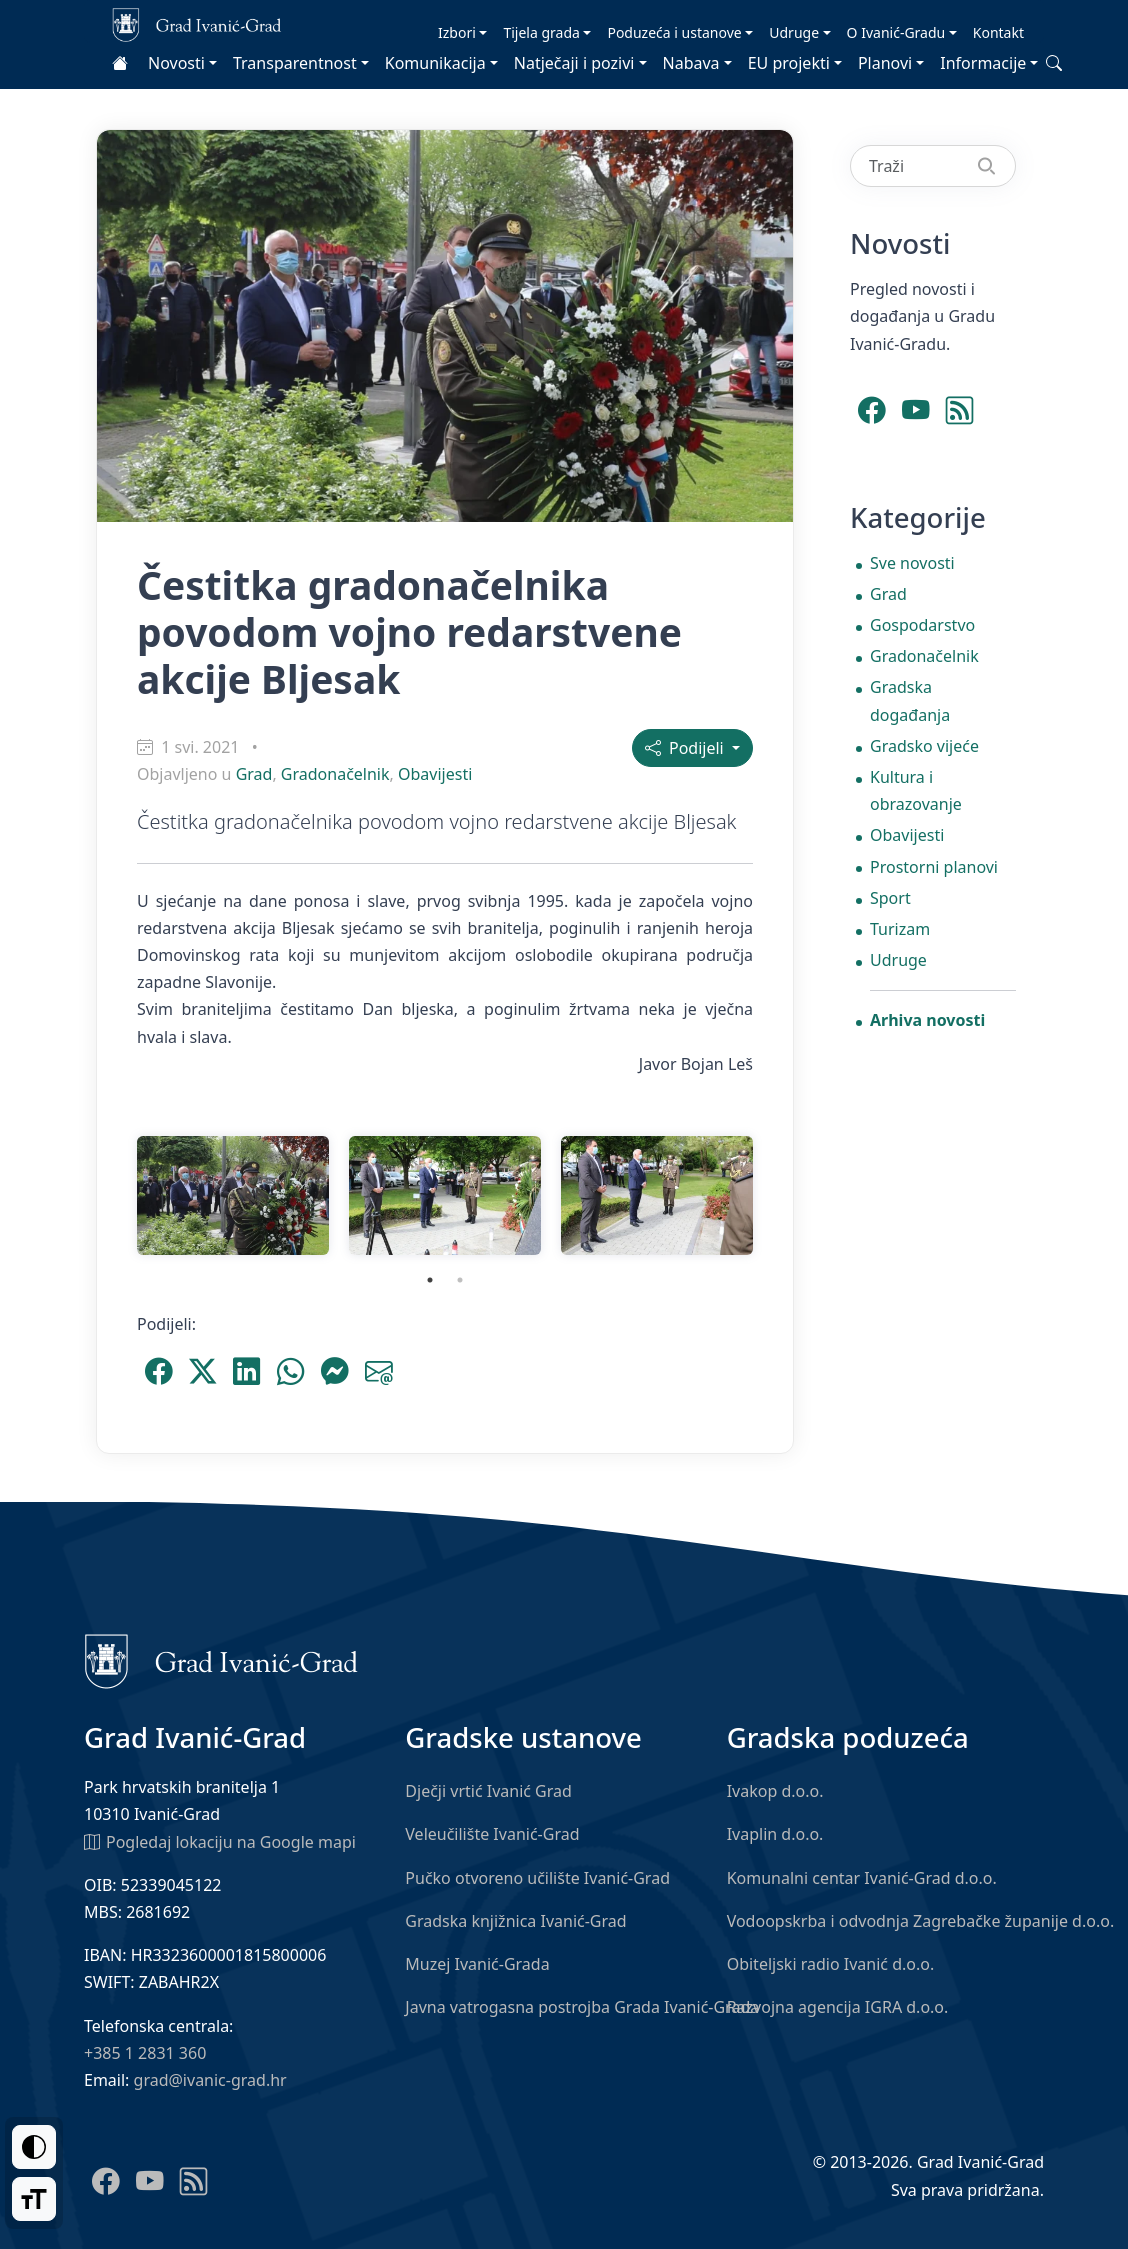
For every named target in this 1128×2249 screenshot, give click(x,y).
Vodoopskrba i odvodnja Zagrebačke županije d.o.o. (921, 1921)
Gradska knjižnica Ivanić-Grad (515, 1921)
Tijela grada (541, 32)
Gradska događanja (910, 700)
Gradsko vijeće (924, 746)
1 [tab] (430, 1280)
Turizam (900, 929)
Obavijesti (435, 774)
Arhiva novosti (927, 1020)
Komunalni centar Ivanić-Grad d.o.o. (862, 1878)
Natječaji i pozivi (574, 63)
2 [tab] (460, 1280)
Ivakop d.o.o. (775, 1791)
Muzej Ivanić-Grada (477, 1964)
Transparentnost (295, 63)
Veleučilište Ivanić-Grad (492, 1834)
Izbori (457, 32)
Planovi (885, 63)
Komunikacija (435, 63)
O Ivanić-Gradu (896, 32)
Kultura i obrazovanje (916, 790)
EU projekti (789, 63)
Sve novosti (912, 563)
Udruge (794, 32)
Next (778, 1195)
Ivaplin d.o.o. (775, 1834)
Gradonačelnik (335, 774)
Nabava (691, 63)
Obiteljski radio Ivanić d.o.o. (831, 1964)
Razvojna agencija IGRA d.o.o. (838, 2007)
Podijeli (686, 748)
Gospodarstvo (922, 625)
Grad (254, 774)
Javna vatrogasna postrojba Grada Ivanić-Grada (582, 2007)
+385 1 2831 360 (145, 2053)
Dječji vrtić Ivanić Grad (488, 1791)
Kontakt (998, 32)
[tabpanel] (233, 1195)
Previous (112, 1195)
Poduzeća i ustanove (674, 32)
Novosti (176, 63)
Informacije (983, 63)
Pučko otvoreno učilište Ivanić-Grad (537, 1878)
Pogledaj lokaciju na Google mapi (220, 1841)
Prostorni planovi (934, 867)
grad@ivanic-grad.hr (210, 2080)
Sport (890, 898)
